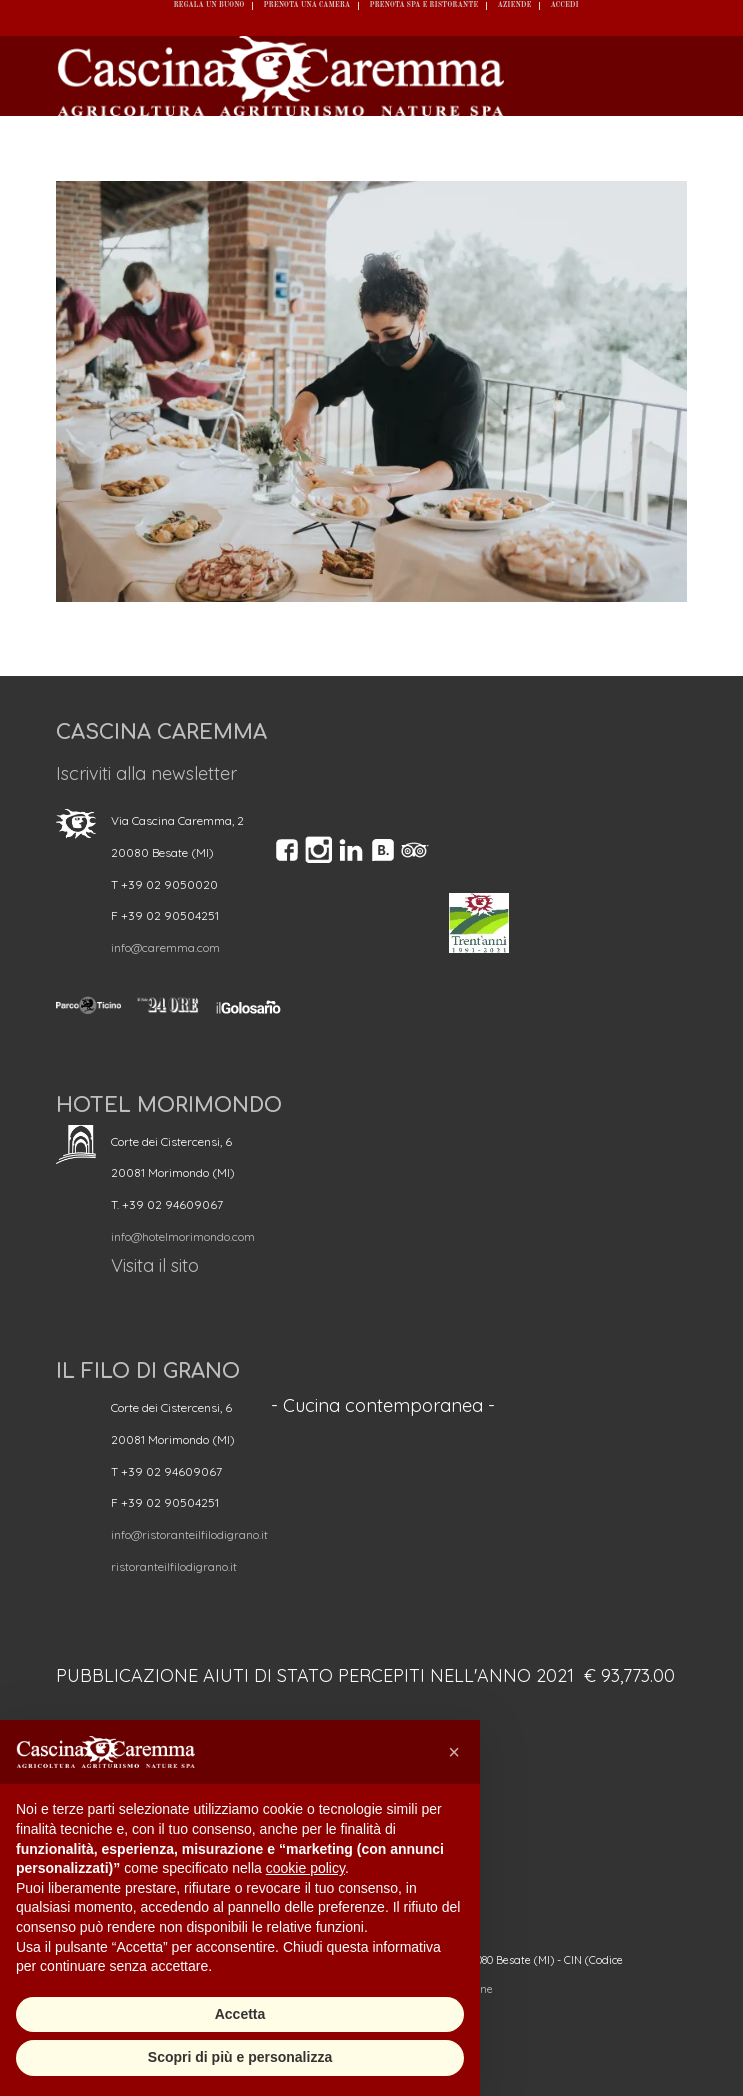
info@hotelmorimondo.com (183, 1236)
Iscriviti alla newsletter (146, 773)
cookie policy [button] (305, 1868)
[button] (454, 1752)
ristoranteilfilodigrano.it (174, 1566)
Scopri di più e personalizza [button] (240, 2057)
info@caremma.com (165, 947)
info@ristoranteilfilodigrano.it (189, 1534)
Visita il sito (155, 1265)
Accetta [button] (240, 2014)
